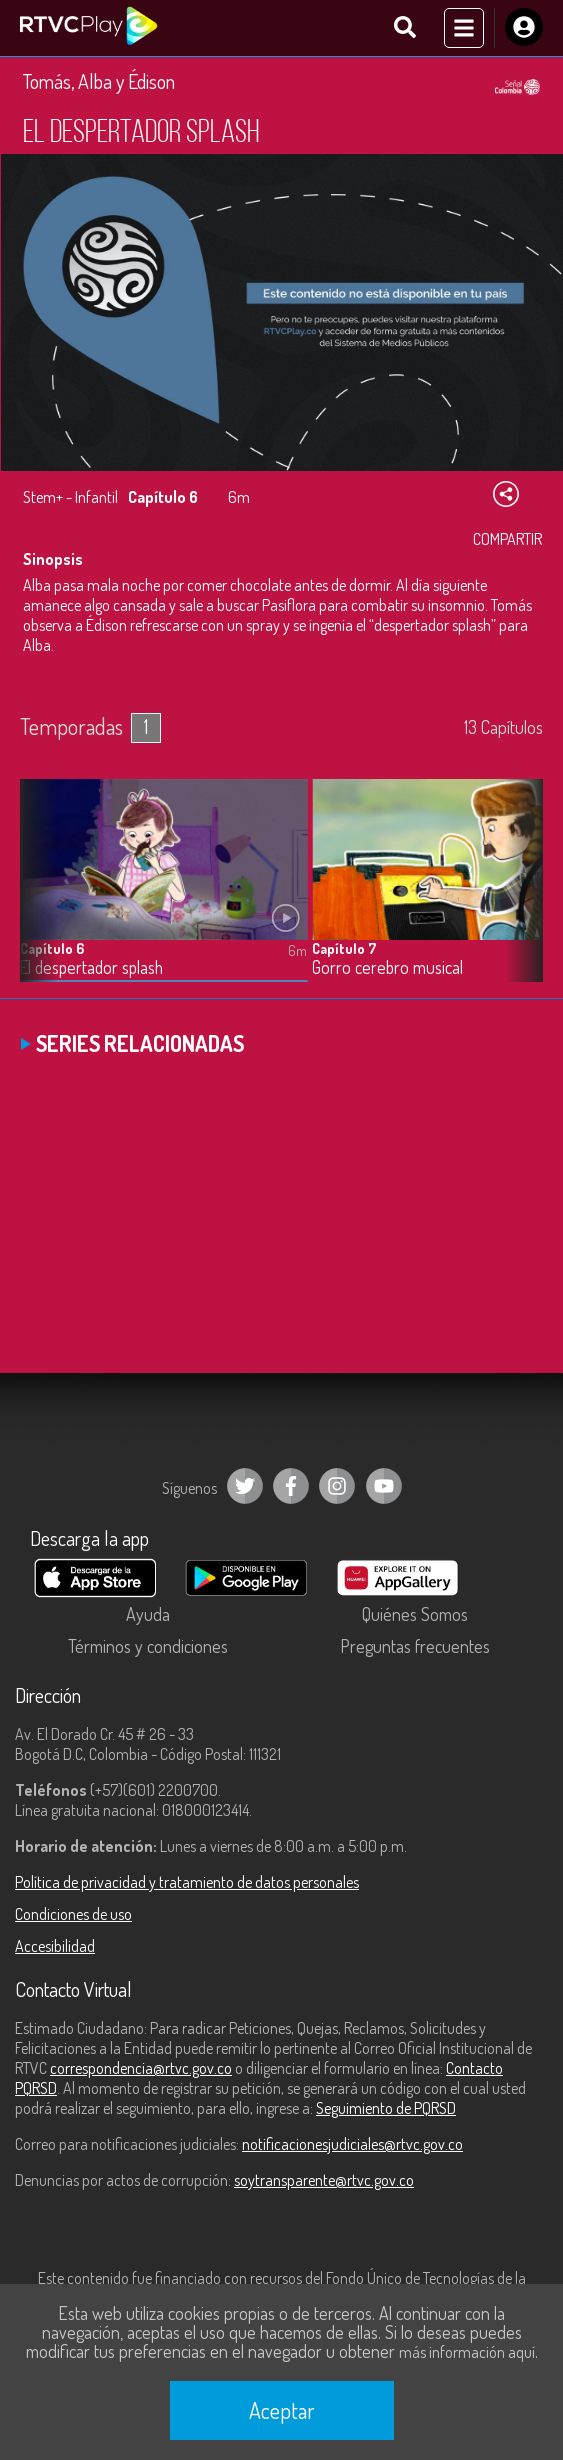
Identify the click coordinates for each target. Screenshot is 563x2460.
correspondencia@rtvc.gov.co (141, 2068)
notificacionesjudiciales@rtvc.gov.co (352, 2144)
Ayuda (148, 1614)
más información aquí (467, 2352)
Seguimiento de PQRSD (386, 2108)
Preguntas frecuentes (415, 1646)
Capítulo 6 (52, 948)
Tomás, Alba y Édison (99, 81)
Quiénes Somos (415, 1614)
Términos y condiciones (148, 1646)
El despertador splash (91, 967)
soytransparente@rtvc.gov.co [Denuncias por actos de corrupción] (324, 2180)
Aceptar (282, 2410)
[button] (518, 895)
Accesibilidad (55, 1946)
